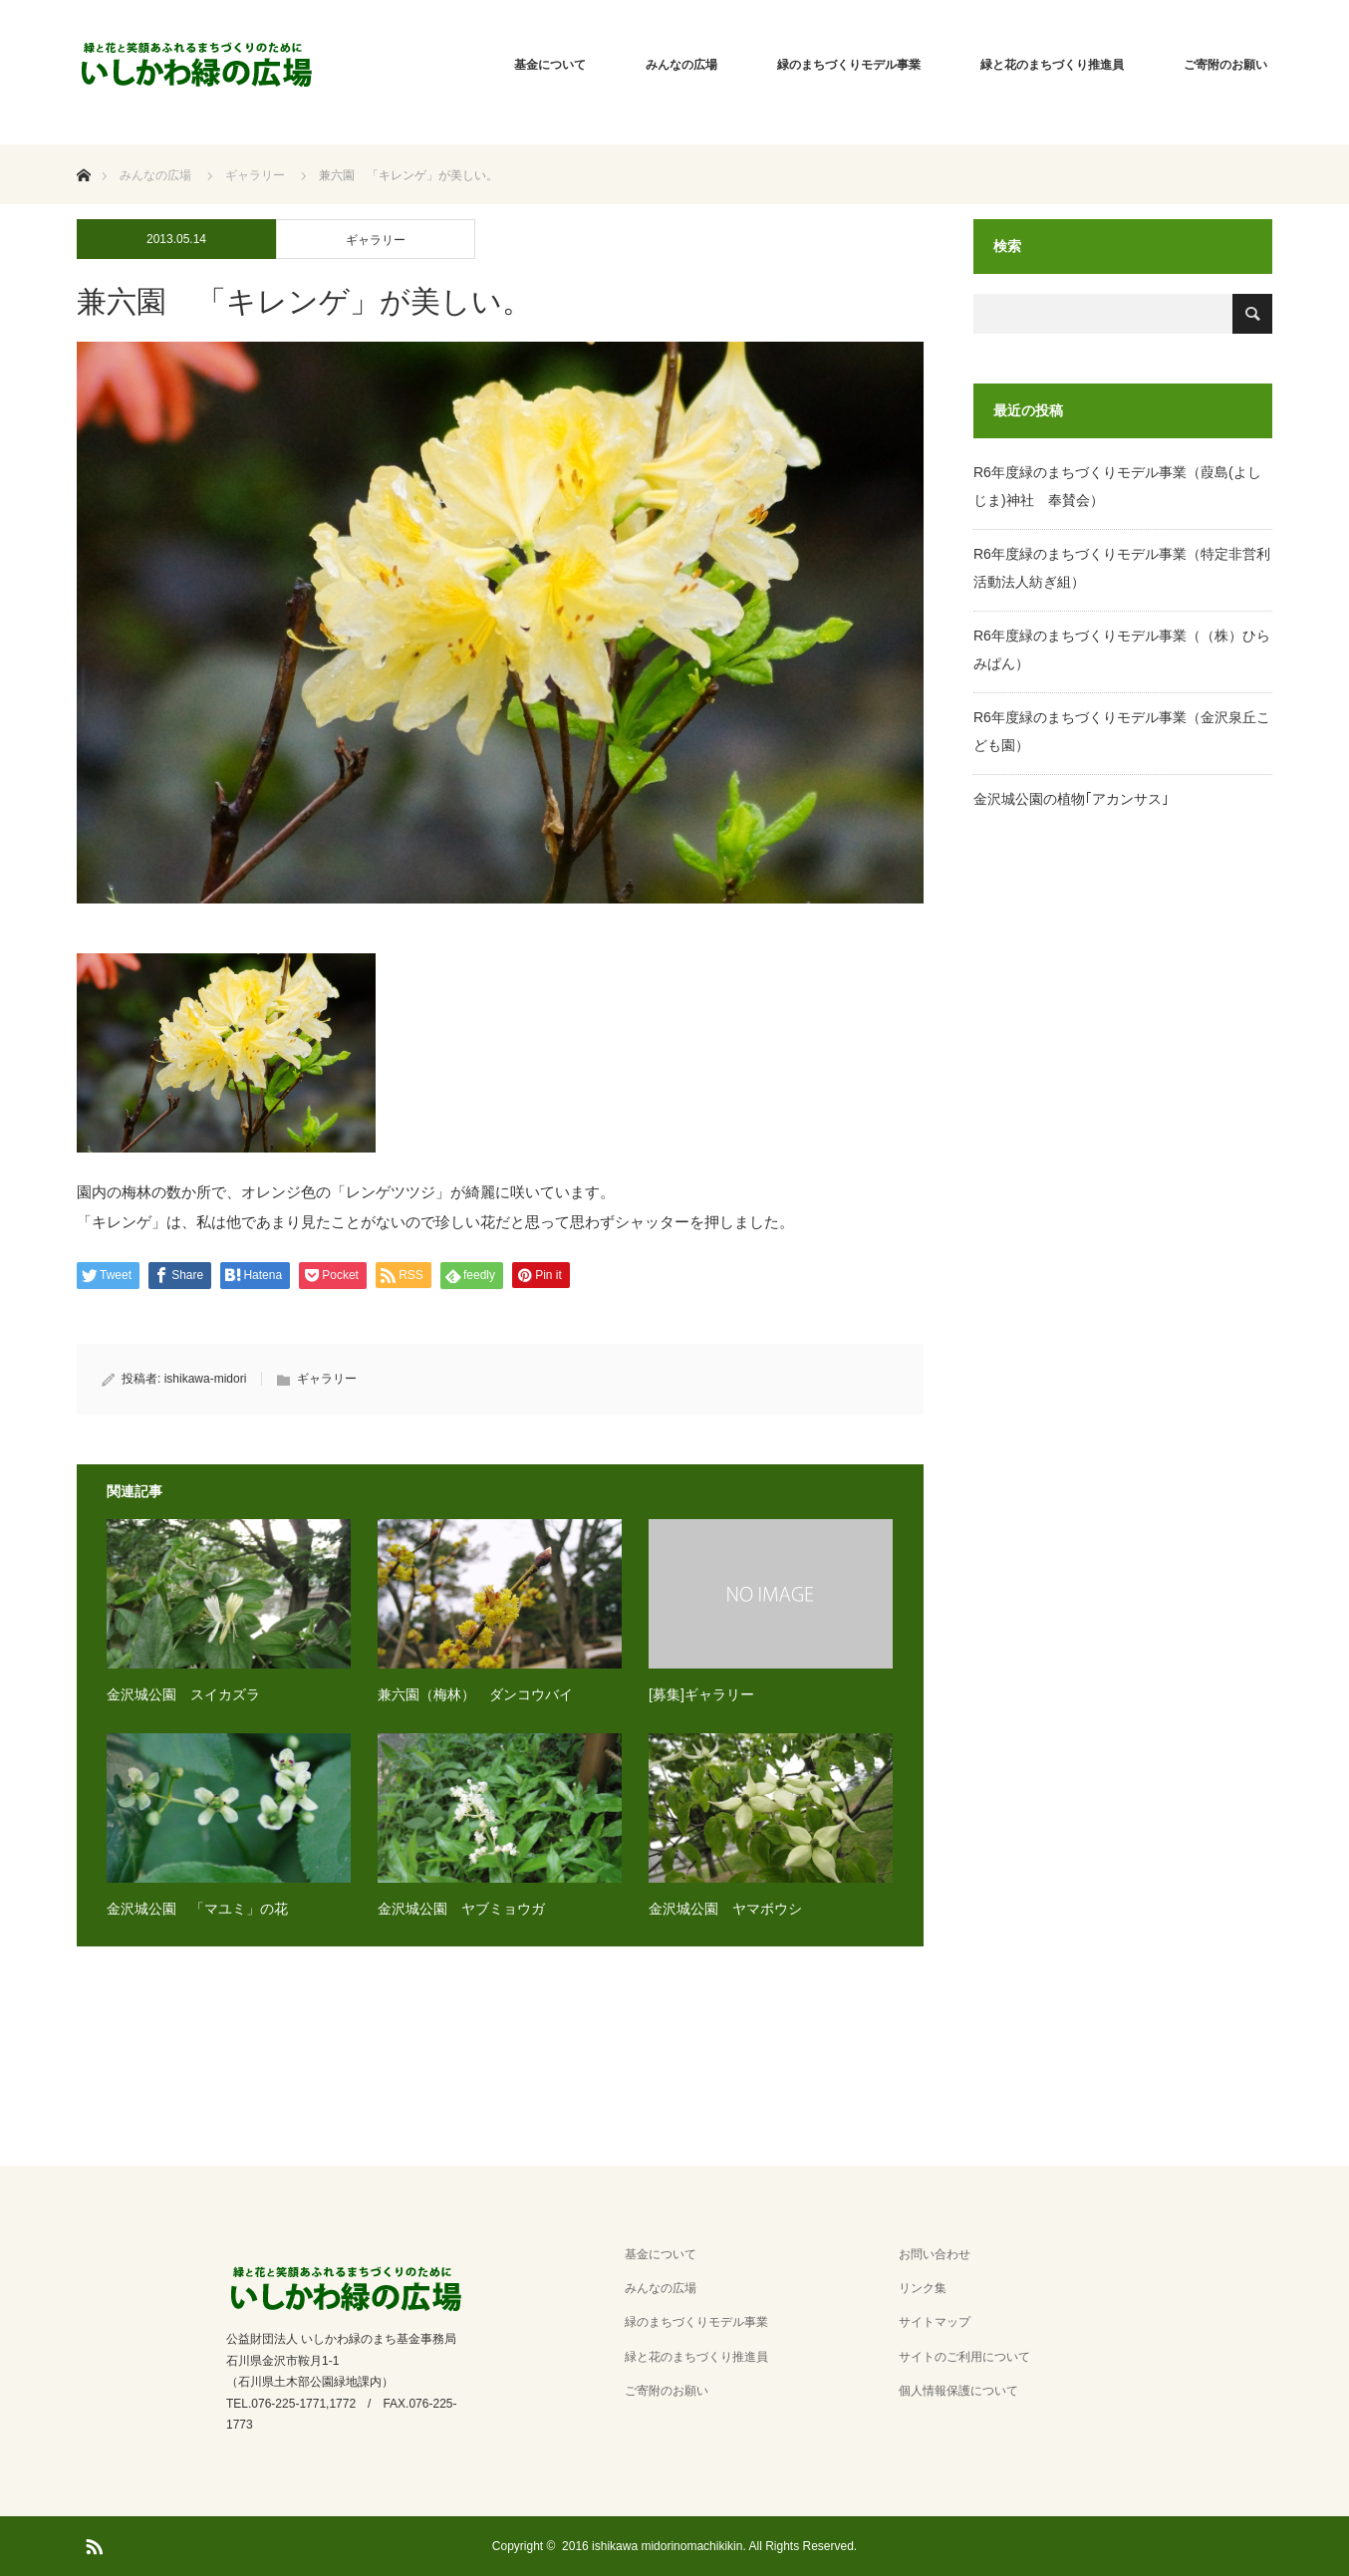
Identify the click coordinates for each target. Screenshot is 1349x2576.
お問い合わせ (934, 2254)
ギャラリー (375, 240)
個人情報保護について (958, 2391)
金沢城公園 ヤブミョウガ (461, 1909)
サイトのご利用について (964, 2357)
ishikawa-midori (205, 1379)
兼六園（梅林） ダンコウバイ (475, 1694)
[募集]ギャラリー (701, 1694)
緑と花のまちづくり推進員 (1052, 65)
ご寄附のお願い (1225, 65)
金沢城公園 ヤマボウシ (725, 1909)
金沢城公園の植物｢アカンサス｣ (1071, 799)
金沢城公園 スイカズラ (183, 1694)
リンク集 (922, 2288)
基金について (550, 65)
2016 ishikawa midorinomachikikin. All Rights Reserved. (709, 2546)
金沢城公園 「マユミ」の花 (197, 1909)
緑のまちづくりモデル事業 (849, 65)
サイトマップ (934, 2322)
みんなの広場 (681, 65)
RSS (92, 2543)
